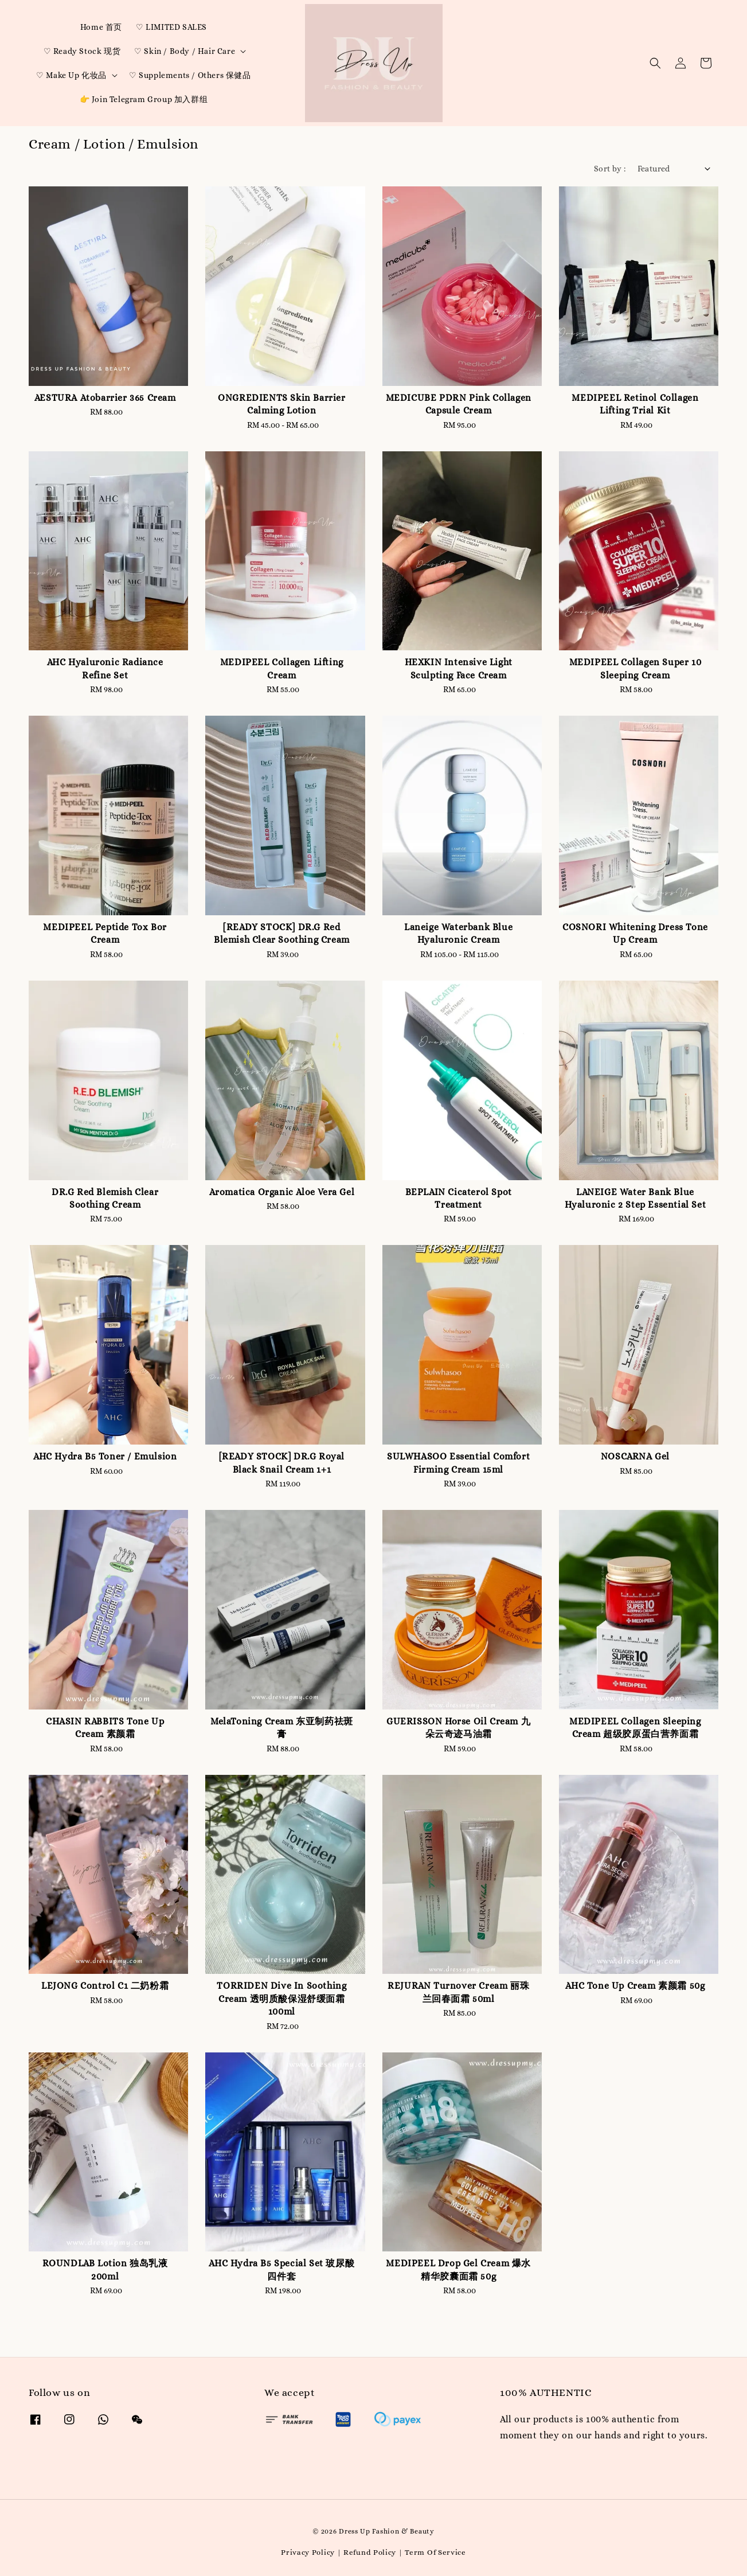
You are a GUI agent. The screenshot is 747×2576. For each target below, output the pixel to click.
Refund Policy (369, 2552)
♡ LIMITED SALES (171, 27)
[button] (655, 63)
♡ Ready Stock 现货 (82, 51)
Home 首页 (101, 27)
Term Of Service (435, 2552)
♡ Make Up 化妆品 (71, 75)
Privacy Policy (308, 2552)
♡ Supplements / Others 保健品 (190, 75)
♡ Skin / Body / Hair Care (184, 51)
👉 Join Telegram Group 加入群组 (144, 99)
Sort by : (610, 168)
